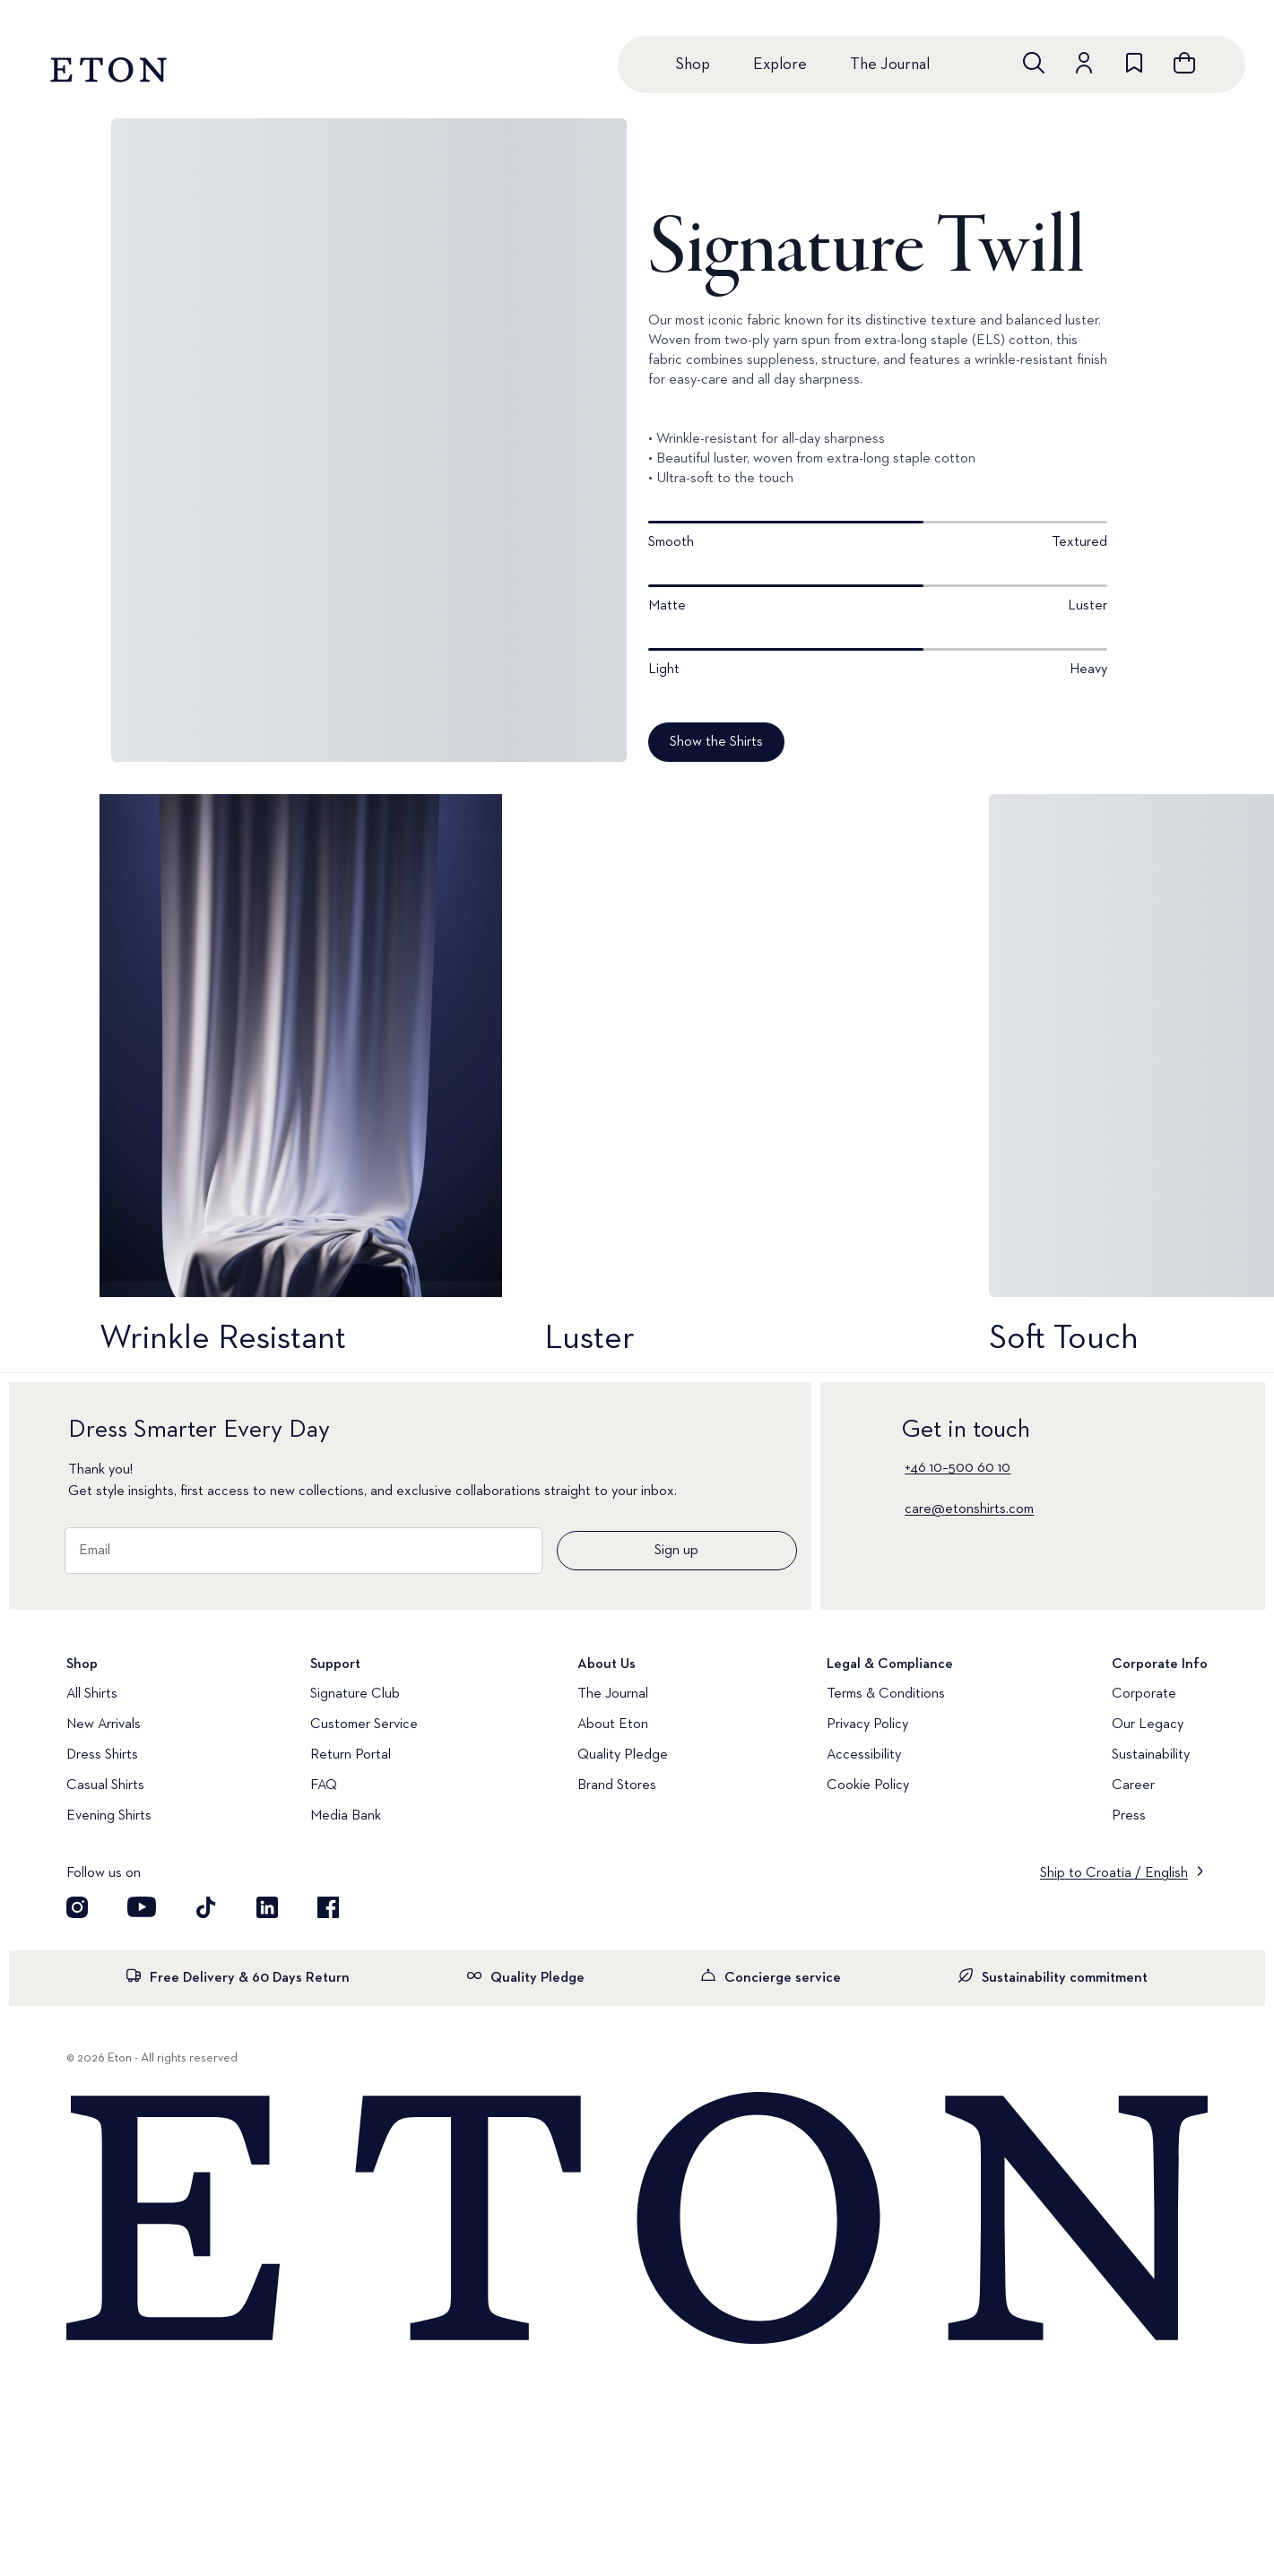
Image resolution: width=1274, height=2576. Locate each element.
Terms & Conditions (886, 1694)
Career (1133, 1785)
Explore (780, 64)
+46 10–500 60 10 (957, 1468)
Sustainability (1151, 1755)
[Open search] (1033, 62)
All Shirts (91, 1694)
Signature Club (355, 1694)
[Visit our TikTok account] (206, 1907)
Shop (692, 64)
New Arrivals (103, 1724)
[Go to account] (1084, 62)
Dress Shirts (102, 1755)
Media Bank (345, 1816)
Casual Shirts (105, 1785)
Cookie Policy (868, 1785)
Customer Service (364, 1724)
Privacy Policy (867, 1724)
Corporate (1144, 1694)
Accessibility (864, 1755)
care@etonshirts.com (969, 1509)
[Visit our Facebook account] (328, 1907)
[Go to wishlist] (1134, 62)
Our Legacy (1147, 1724)
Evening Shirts (109, 1816)
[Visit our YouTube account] (141, 1907)
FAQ (323, 1785)
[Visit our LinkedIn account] (267, 1907)
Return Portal (350, 1755)
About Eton (612, 1724)
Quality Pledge (622, 1755)
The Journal (890, 64)
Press (1129, 1816)
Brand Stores (616, 1785)
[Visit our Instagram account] (77, 1907)
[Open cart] (1184, 62)
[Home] (637, 2219)
